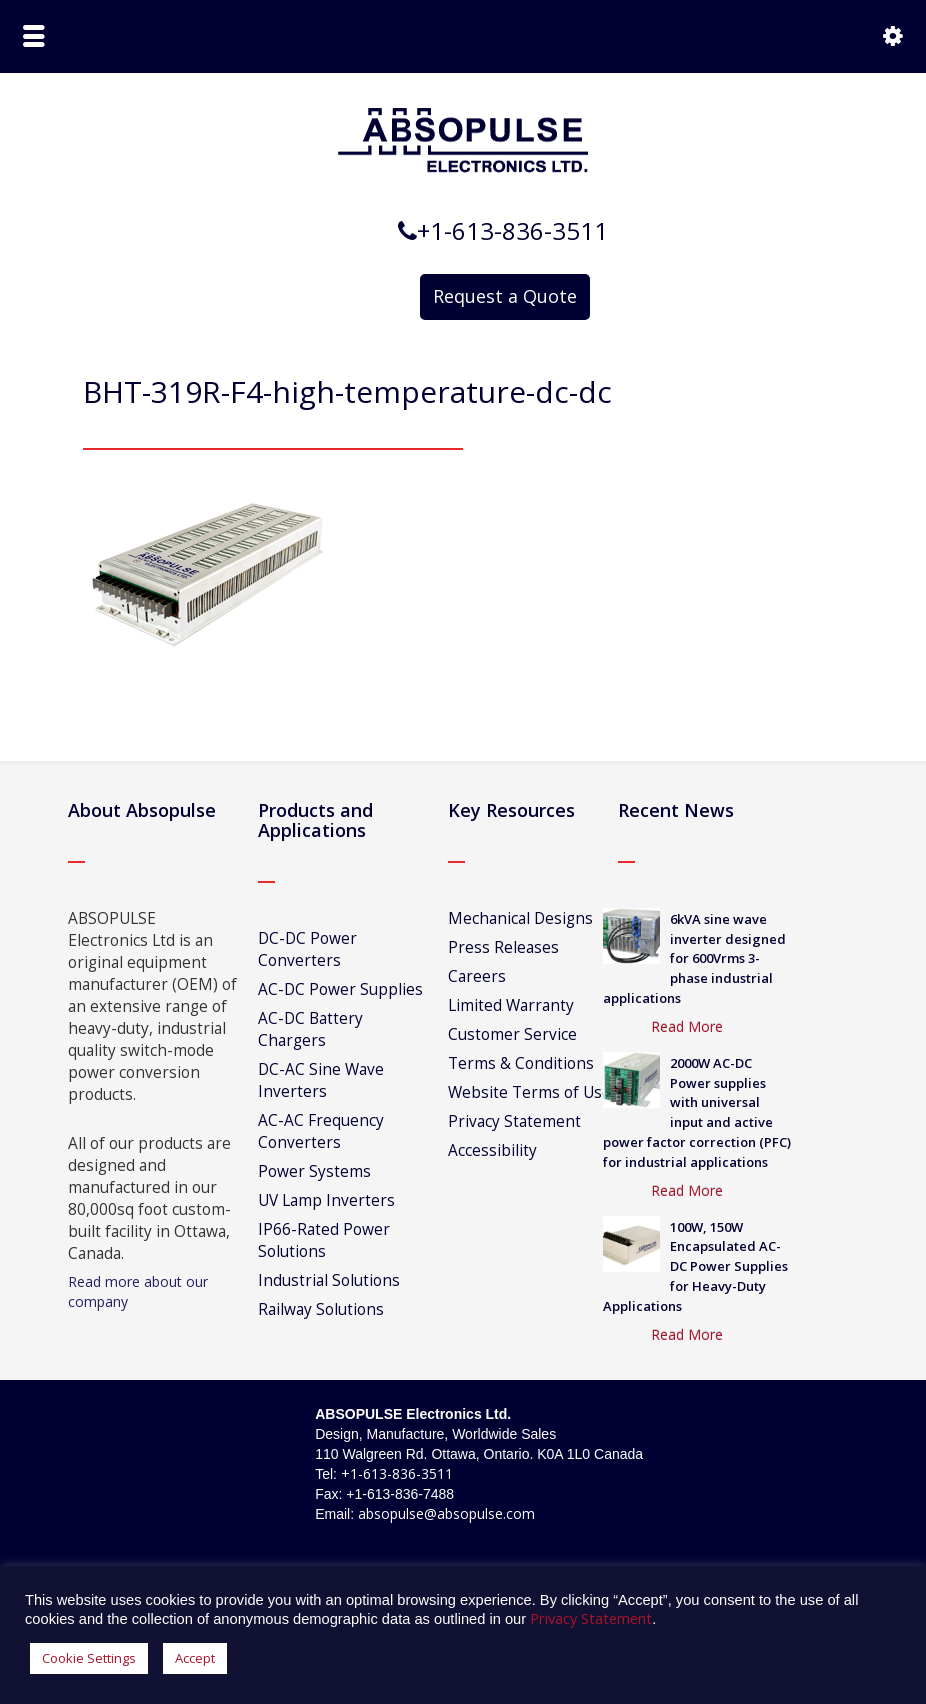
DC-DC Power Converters (307, 949)
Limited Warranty (511, 1005)
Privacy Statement (514, 1121)
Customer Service (512, 1034)
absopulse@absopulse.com (446, 1513)
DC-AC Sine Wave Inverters (321, 1080)
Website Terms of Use (529, 1092)
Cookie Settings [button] (89, 1658)
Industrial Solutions (329, 1280)
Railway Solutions (321, 1309)
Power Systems (314, 1171)
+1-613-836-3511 (397, 1473)
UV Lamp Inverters (326, 1200)
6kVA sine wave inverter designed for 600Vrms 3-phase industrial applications (694, 958)
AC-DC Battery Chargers (310, 1029)
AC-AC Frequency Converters (321, 1131)
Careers (477, 976)
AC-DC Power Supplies (340, 989)
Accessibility (492, 1150)
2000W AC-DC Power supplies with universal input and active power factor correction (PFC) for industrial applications (697, 1112)
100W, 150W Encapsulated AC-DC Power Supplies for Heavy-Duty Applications (695, 1266)
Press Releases (503, 947)
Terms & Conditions (521, 1063)
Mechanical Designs (520, 918)
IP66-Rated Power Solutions (324, 1240)
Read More (687, 1026)
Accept (195, 1658)
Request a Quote (505, 296)
